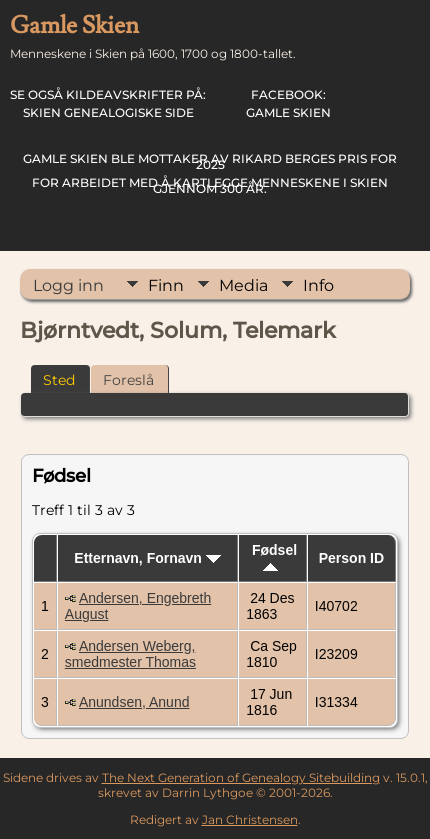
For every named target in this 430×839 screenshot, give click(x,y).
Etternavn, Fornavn (147, 558)
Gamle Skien (288, 103)
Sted (59, 380)
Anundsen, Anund (134, 702)
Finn (166, 285)
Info (318, 285)
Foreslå (128, 380)
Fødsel (274, 556)
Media (243, 285)
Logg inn (68, 285)
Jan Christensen (250, 819)
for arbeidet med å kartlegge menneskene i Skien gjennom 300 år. (210, 173)
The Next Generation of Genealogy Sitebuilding (241, 777)
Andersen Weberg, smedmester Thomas (130, 654)
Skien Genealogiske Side (108, 103)
